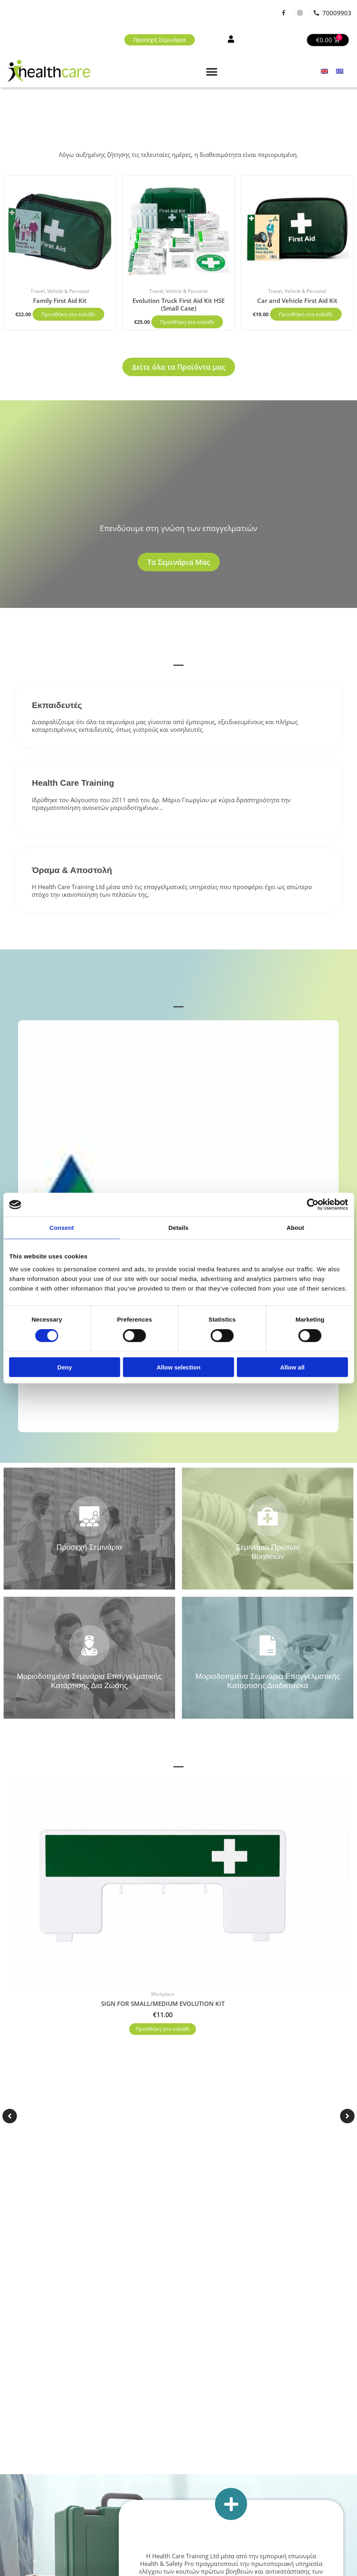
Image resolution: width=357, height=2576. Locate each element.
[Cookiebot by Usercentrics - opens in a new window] (312, 1204)
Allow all (292, 1367)
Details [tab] (179, 1227)
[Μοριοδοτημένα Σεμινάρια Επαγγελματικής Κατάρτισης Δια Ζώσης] (89, 1645)
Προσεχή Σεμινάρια (89, 1547)
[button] (211, 72)
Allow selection (178, 1367)
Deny (64, 1367)
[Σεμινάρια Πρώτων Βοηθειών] (268, 1516)
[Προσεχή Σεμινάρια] (89, 1516)
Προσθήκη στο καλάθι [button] (68, 314)
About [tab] (295, 1227)
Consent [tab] (62, 1227)
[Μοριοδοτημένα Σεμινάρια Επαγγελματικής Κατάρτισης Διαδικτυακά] (268, 1645)
